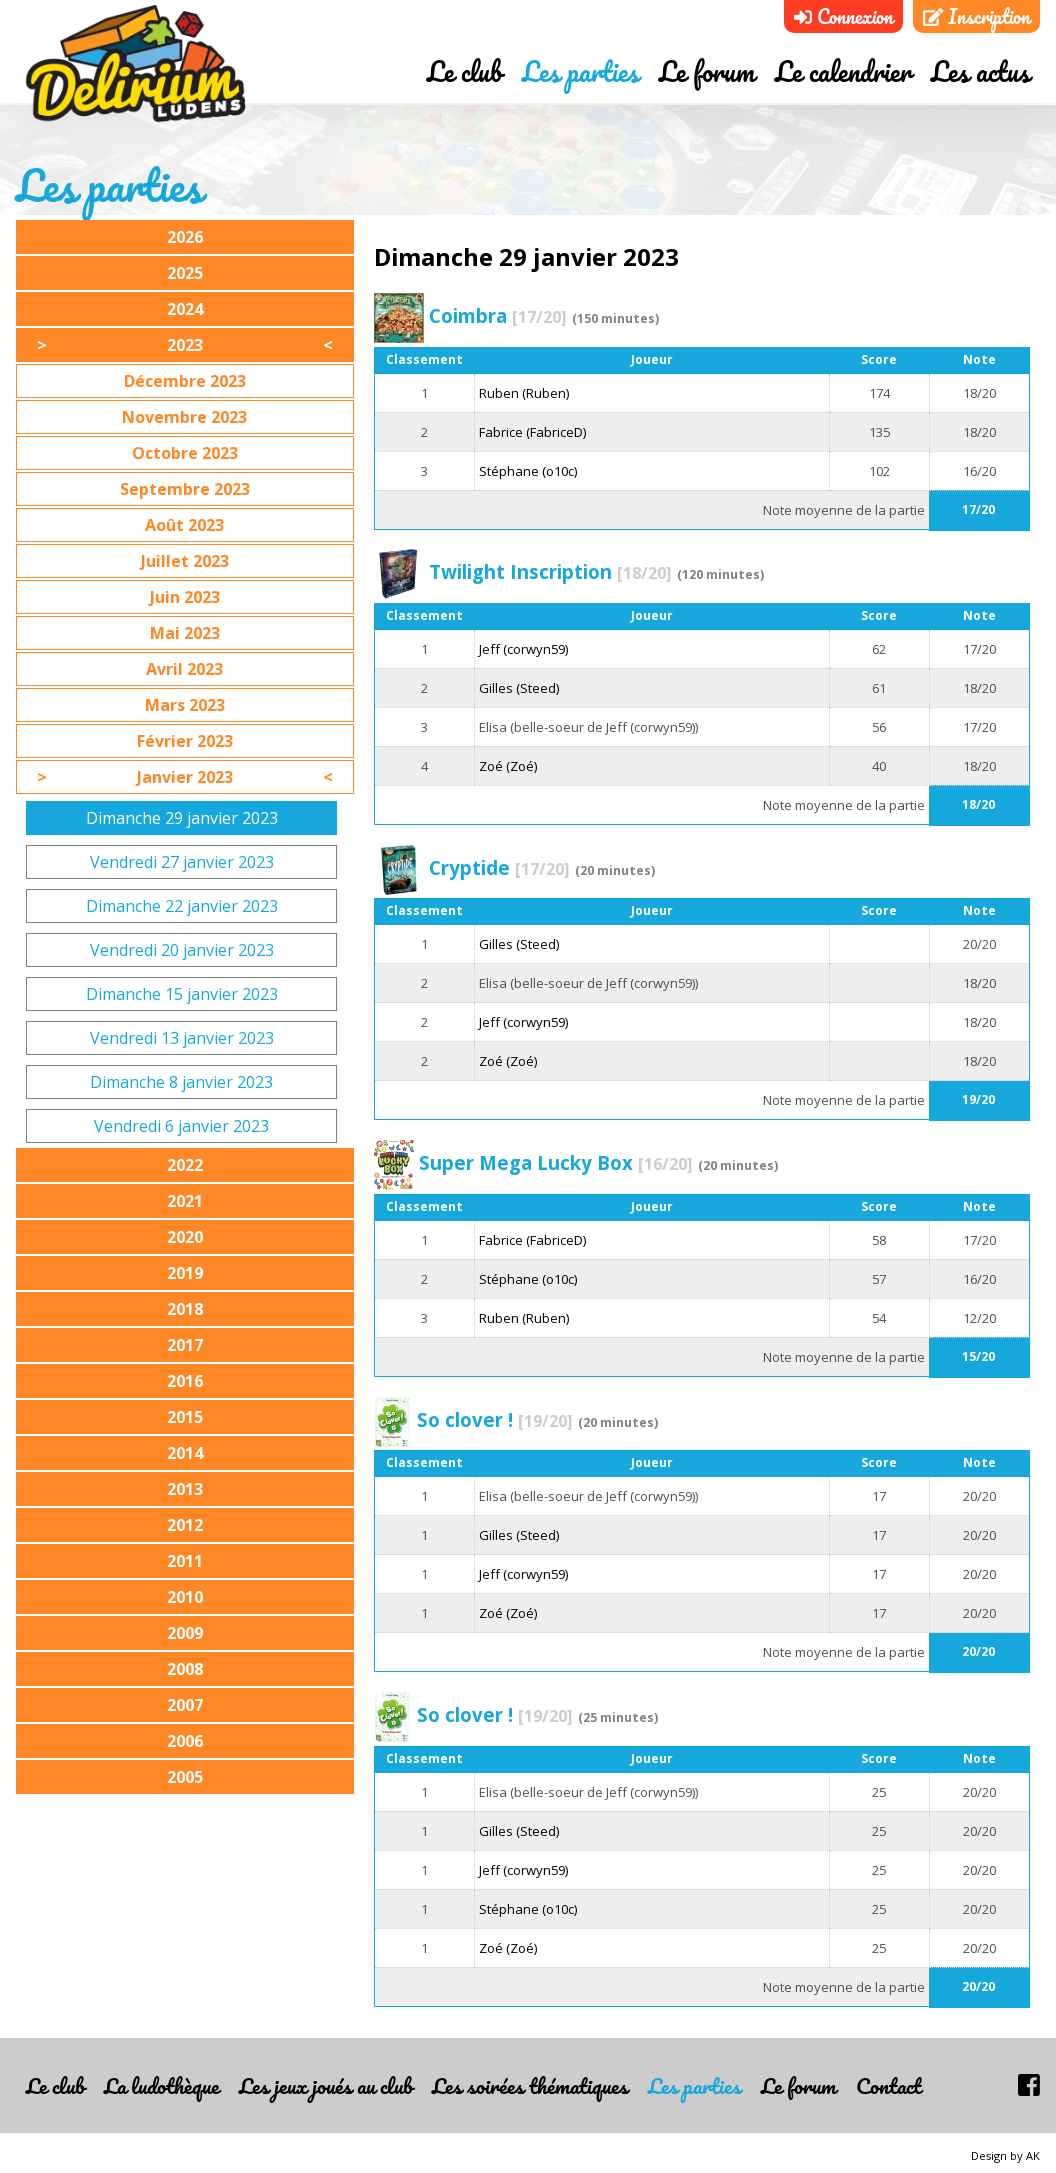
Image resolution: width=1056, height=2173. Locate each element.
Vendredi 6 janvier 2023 (181, 1126)
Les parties (580, 73)
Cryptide (499, 867)
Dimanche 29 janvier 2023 (182, 818)
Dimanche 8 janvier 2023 (181, 1082)
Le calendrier (843, 73)
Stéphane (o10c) (528, 471)
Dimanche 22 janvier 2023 (182, 906)
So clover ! (495, 1419)
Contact (888, 2085)
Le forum (707, 73)
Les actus (980, 73)
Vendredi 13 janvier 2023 (182, 1038)
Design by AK (1005, 2155)
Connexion (843, 16)
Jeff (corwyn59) (523, 649)
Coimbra (498, 315)
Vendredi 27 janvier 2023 (182, 862)
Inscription (976, 16)
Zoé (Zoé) (508, 766)
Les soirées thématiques (530, 2085)
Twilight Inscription (550, 571)
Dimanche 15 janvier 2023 (182, 994)
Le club (464, 73)
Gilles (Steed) (519, 688)
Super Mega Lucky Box (556, 1162)
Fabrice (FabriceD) (532, 432)
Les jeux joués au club (325, 2085)
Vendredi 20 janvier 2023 (182, 950)
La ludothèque (161, 2085)
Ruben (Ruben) (524, 393)
